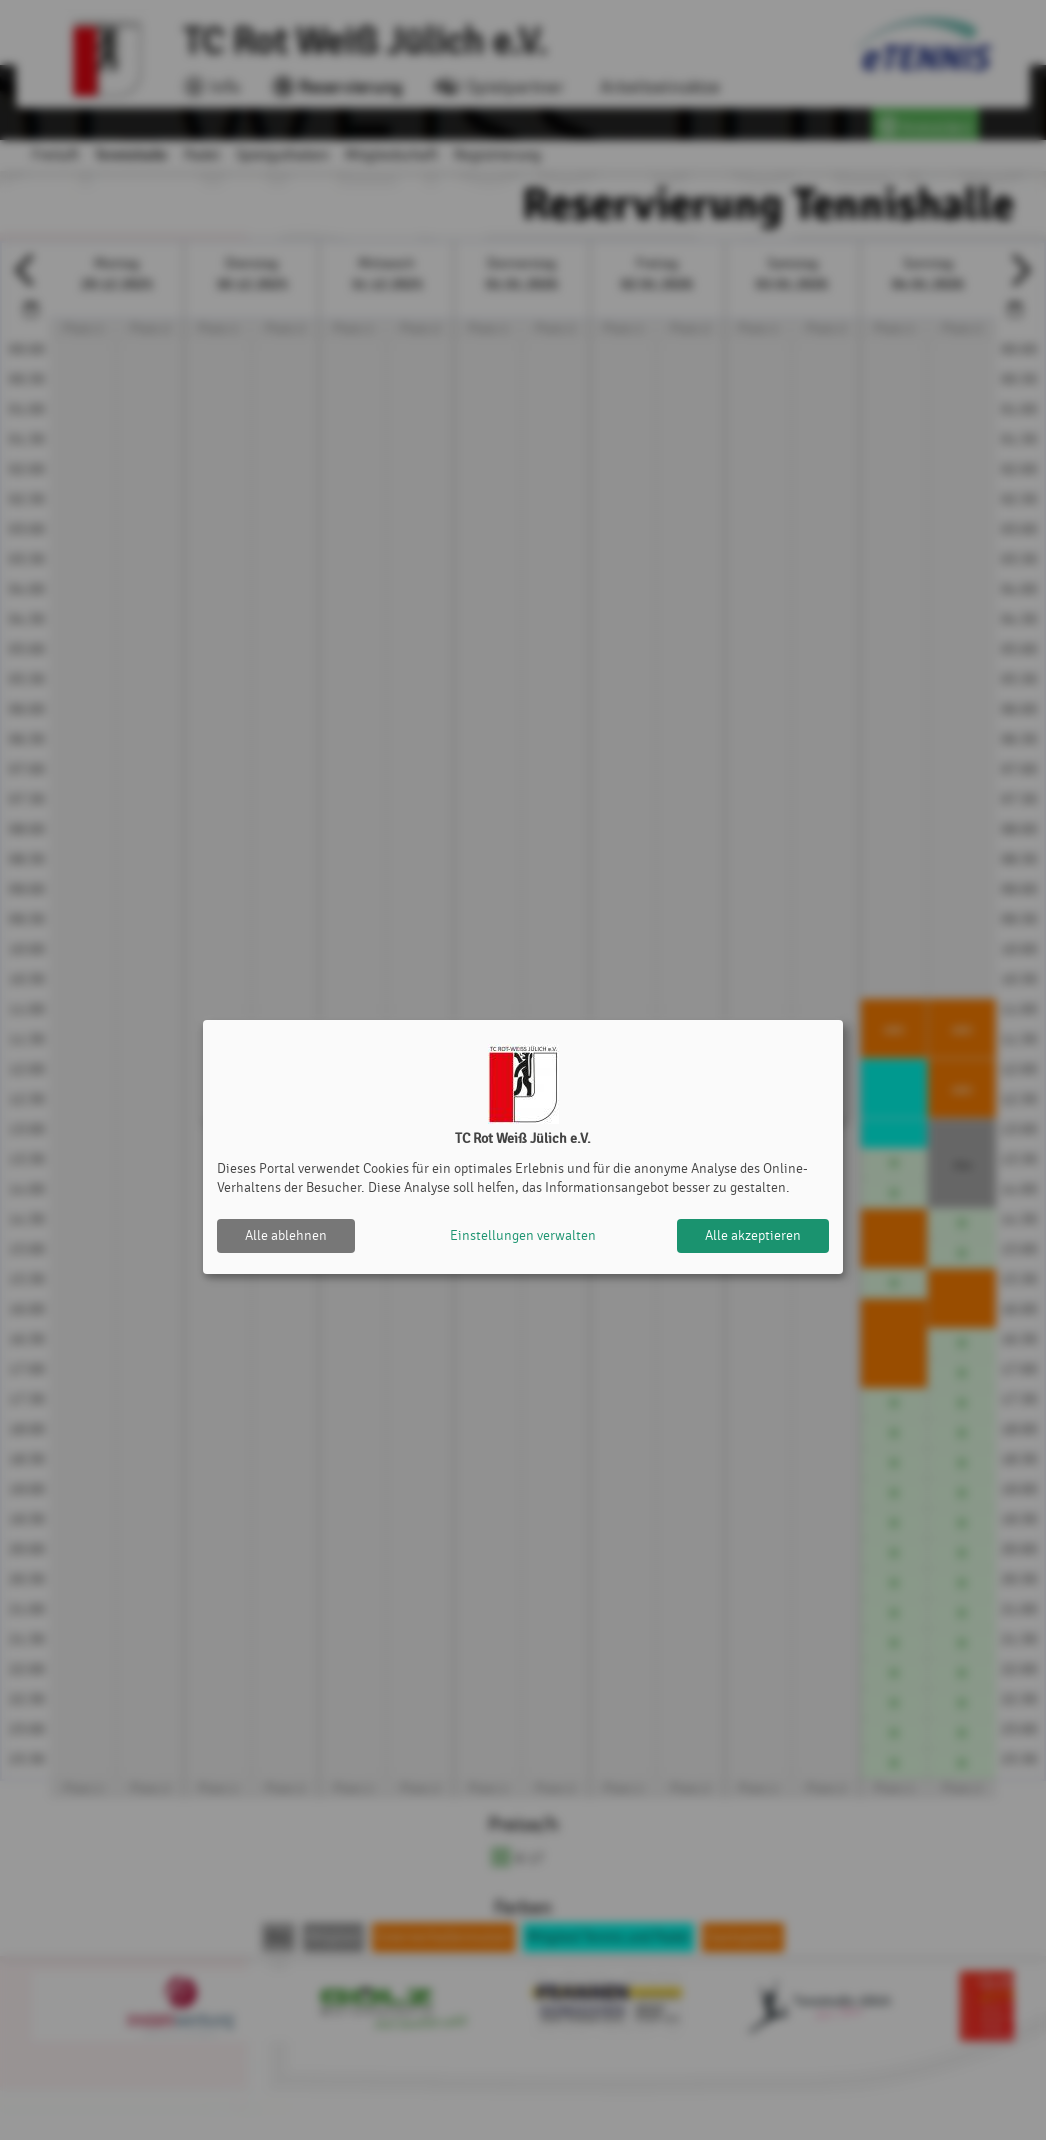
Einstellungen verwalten (523, 1235)
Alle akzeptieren (753, 1235)
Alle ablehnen (286, 1235)
